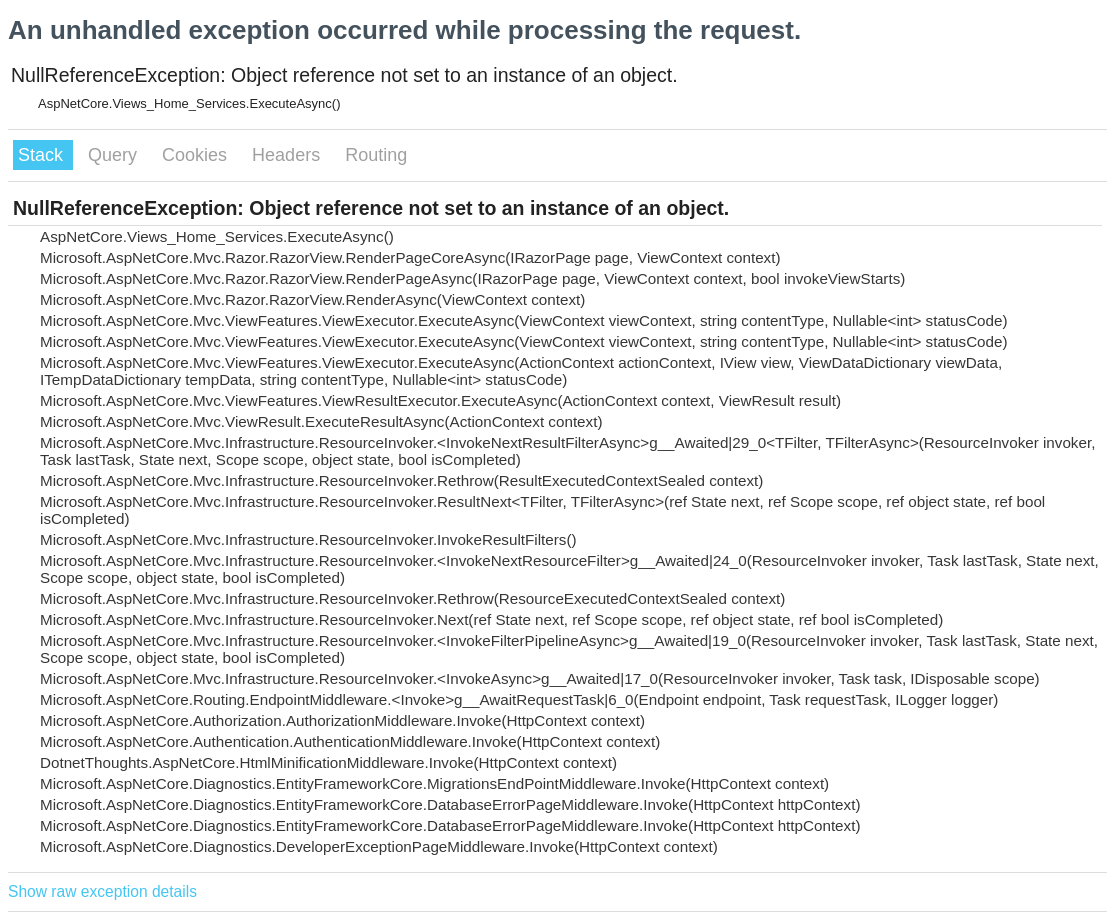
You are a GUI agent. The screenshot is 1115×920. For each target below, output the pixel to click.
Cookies (197, 155)
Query (115, 155)
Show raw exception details (102, 891)
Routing (376, 155)
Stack (43, 155)
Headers (288, 155)
